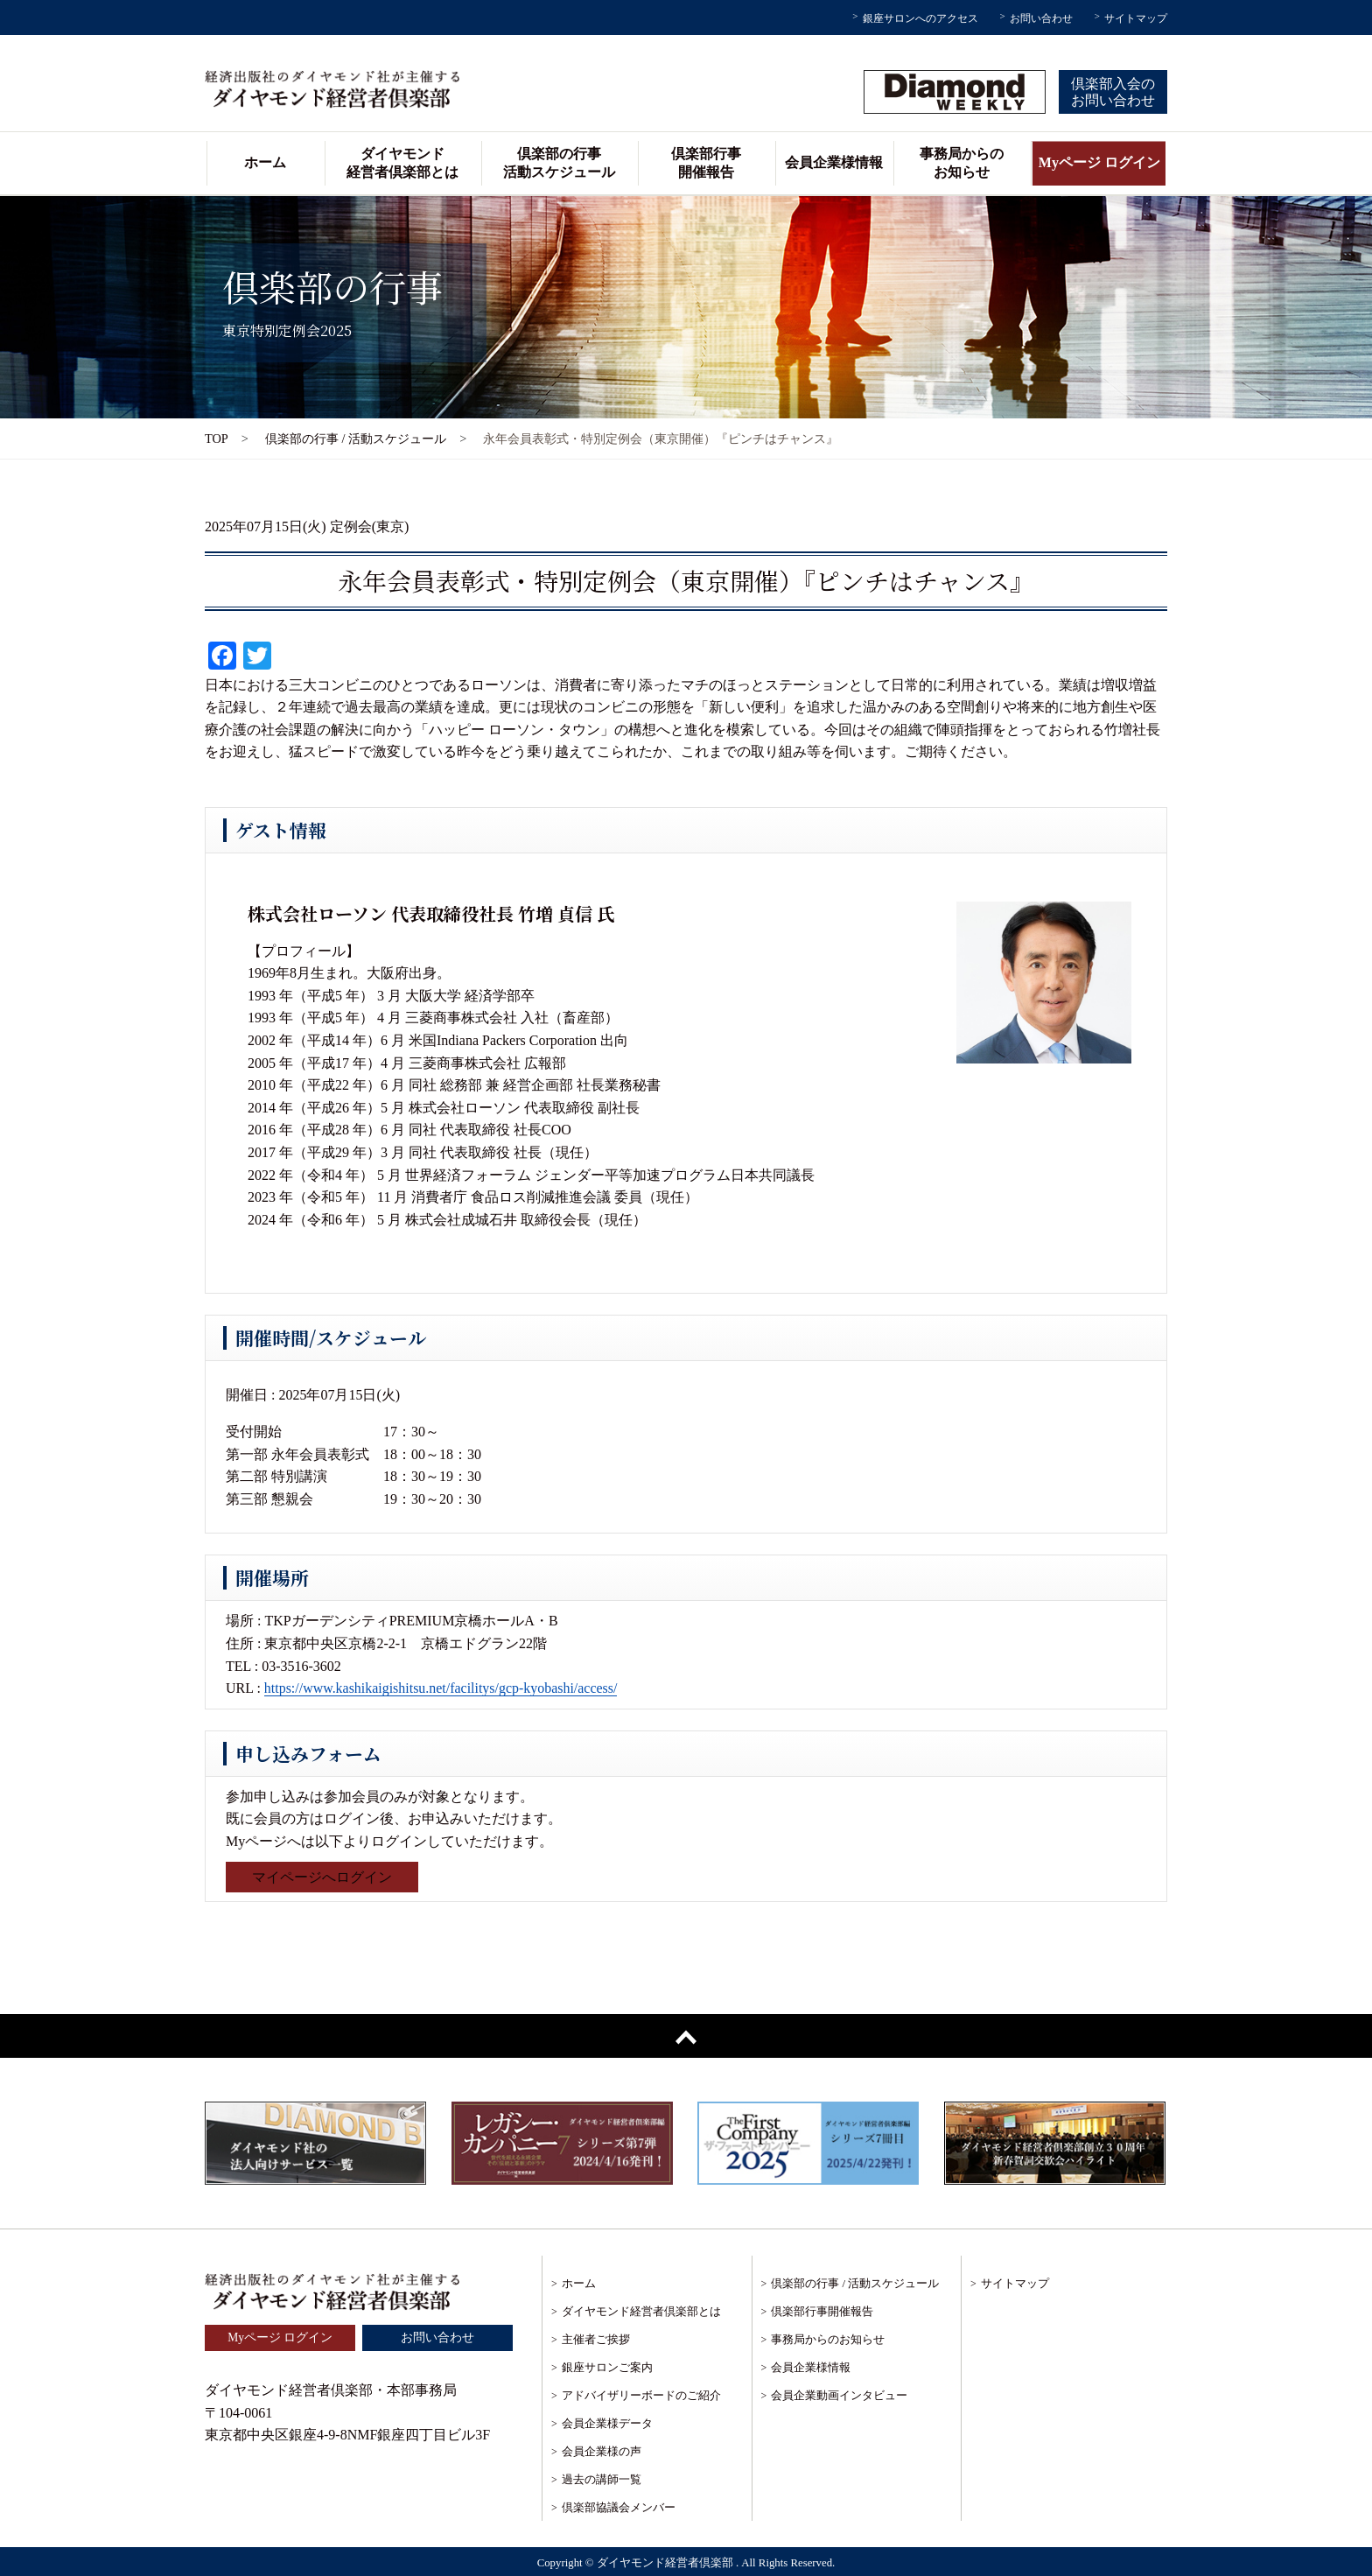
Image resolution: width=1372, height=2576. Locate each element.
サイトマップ (1135, 18)
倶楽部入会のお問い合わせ (1113, 92)
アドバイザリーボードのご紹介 (641, 2395)
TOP (216, 439)
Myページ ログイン (1099, 162)
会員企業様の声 (601, 2451)
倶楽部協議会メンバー (619, 2507)
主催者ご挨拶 (596, 2339)
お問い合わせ (1041, 18)
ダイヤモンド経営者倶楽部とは (402, 162)
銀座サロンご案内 (607, 2367)
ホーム (265, 162)
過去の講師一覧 (601, 2479)
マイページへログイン (322, 1877)
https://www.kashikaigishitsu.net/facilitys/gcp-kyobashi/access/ (441, 1688)
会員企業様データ (607, 2423)
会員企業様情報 (834, 162)
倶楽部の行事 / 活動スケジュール (355, 439)
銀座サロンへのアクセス (920, 18)
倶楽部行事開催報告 (706, 162)
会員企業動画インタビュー (839, 2395)
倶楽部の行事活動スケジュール (559, 162)
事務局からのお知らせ (962, 162)
